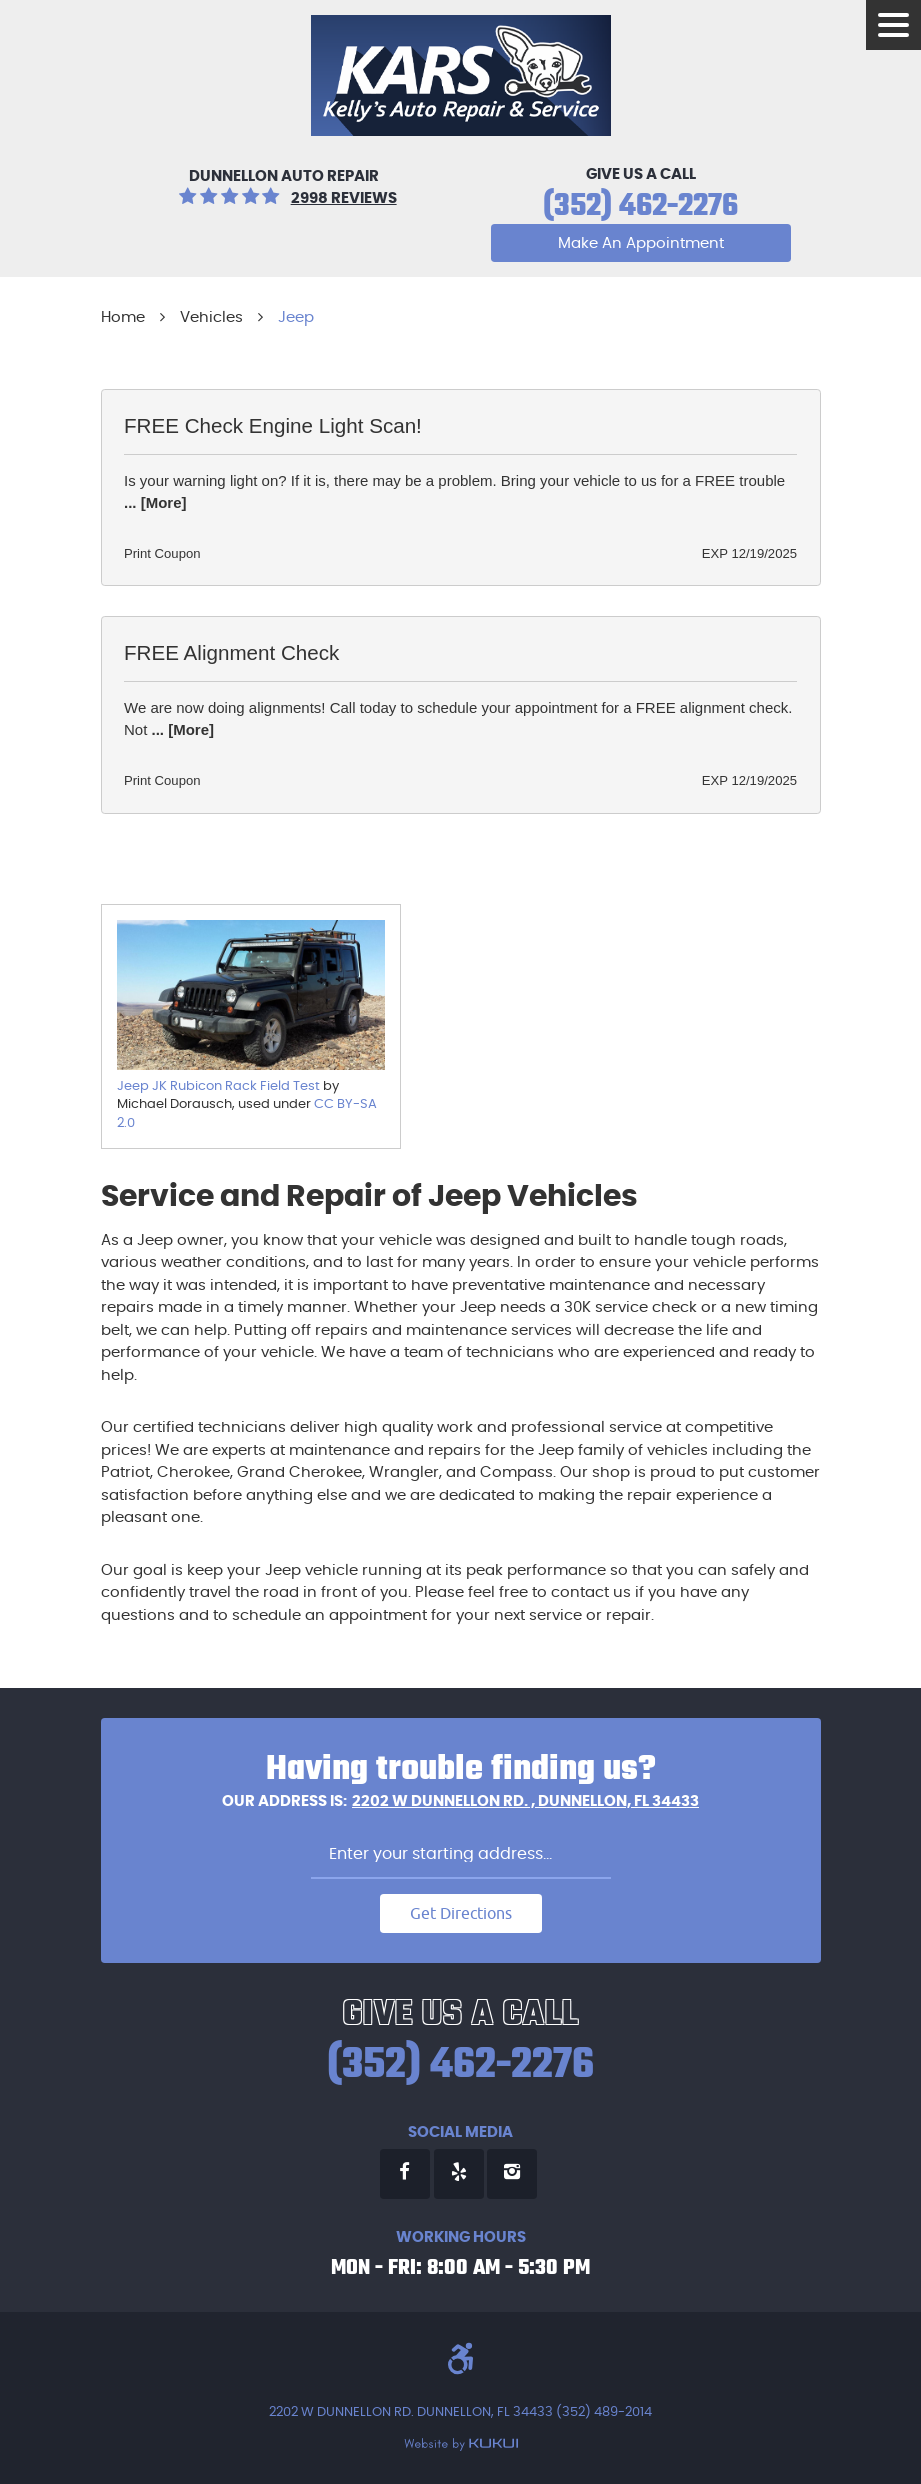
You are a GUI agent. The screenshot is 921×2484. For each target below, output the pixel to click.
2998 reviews (344, 198)
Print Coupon (162, 553)
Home (123, 317)
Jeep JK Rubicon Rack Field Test (218, 1086)
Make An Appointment (641, 243)
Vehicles (211, 317)
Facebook (405, 2174)
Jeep (296, 317)
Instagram (512, 2174)
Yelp (459, 2174)
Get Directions (461, 1913)
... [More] (155, 502)
